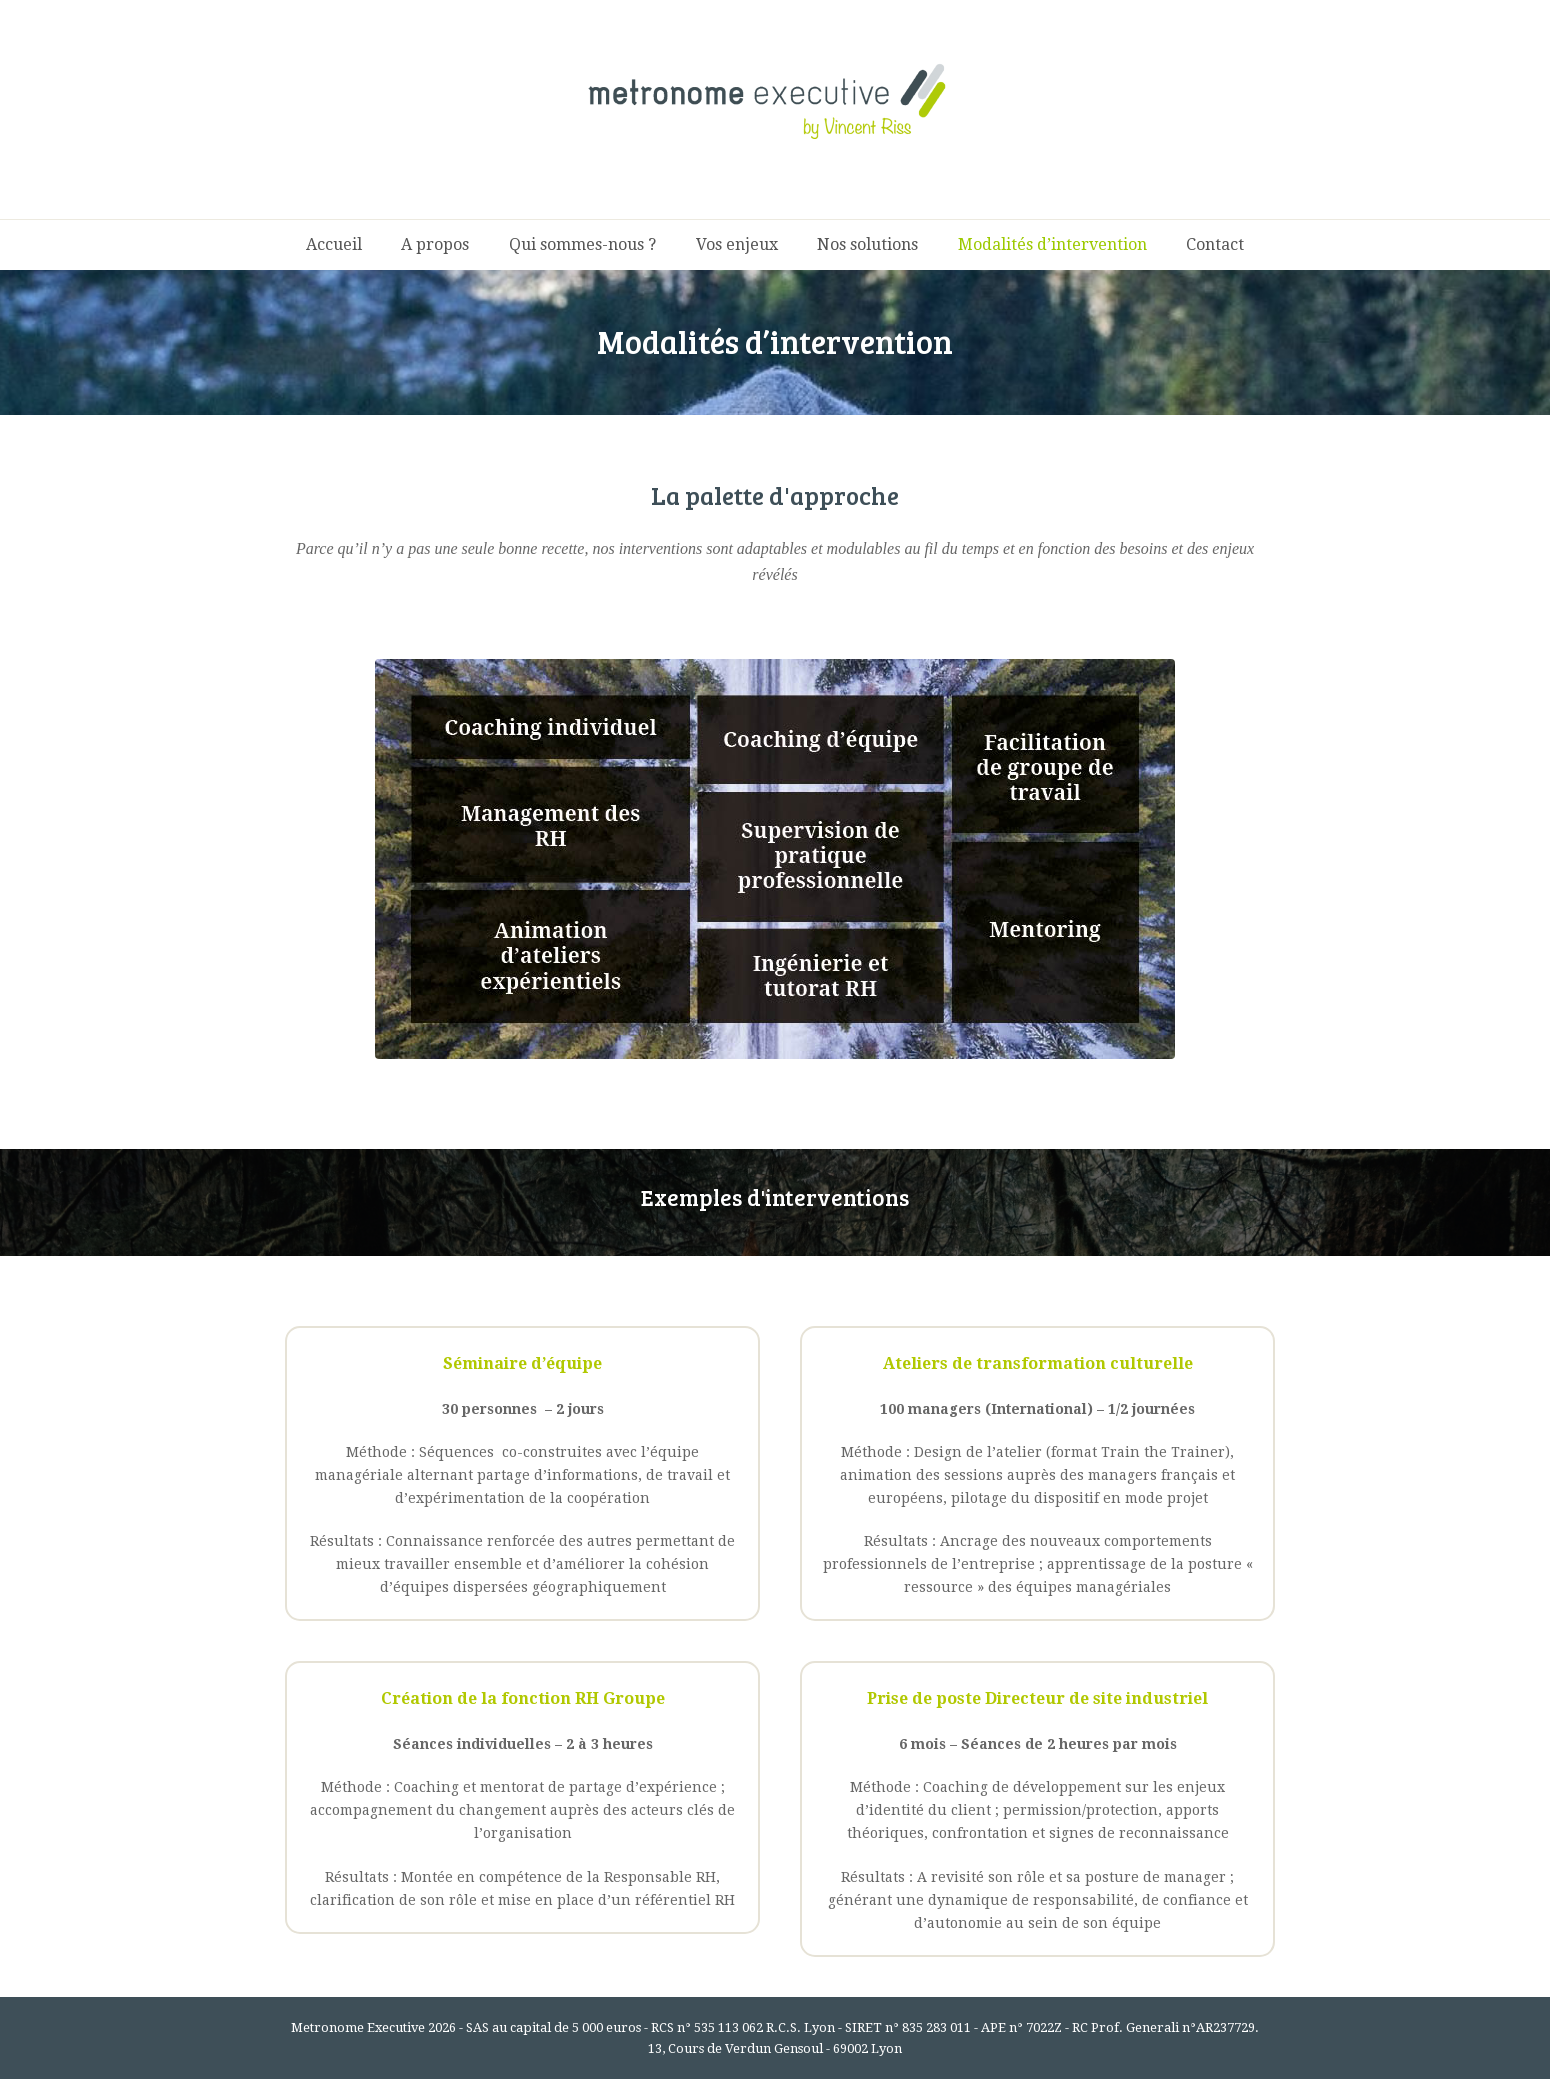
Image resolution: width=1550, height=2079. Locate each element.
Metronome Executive (358, 2027)
